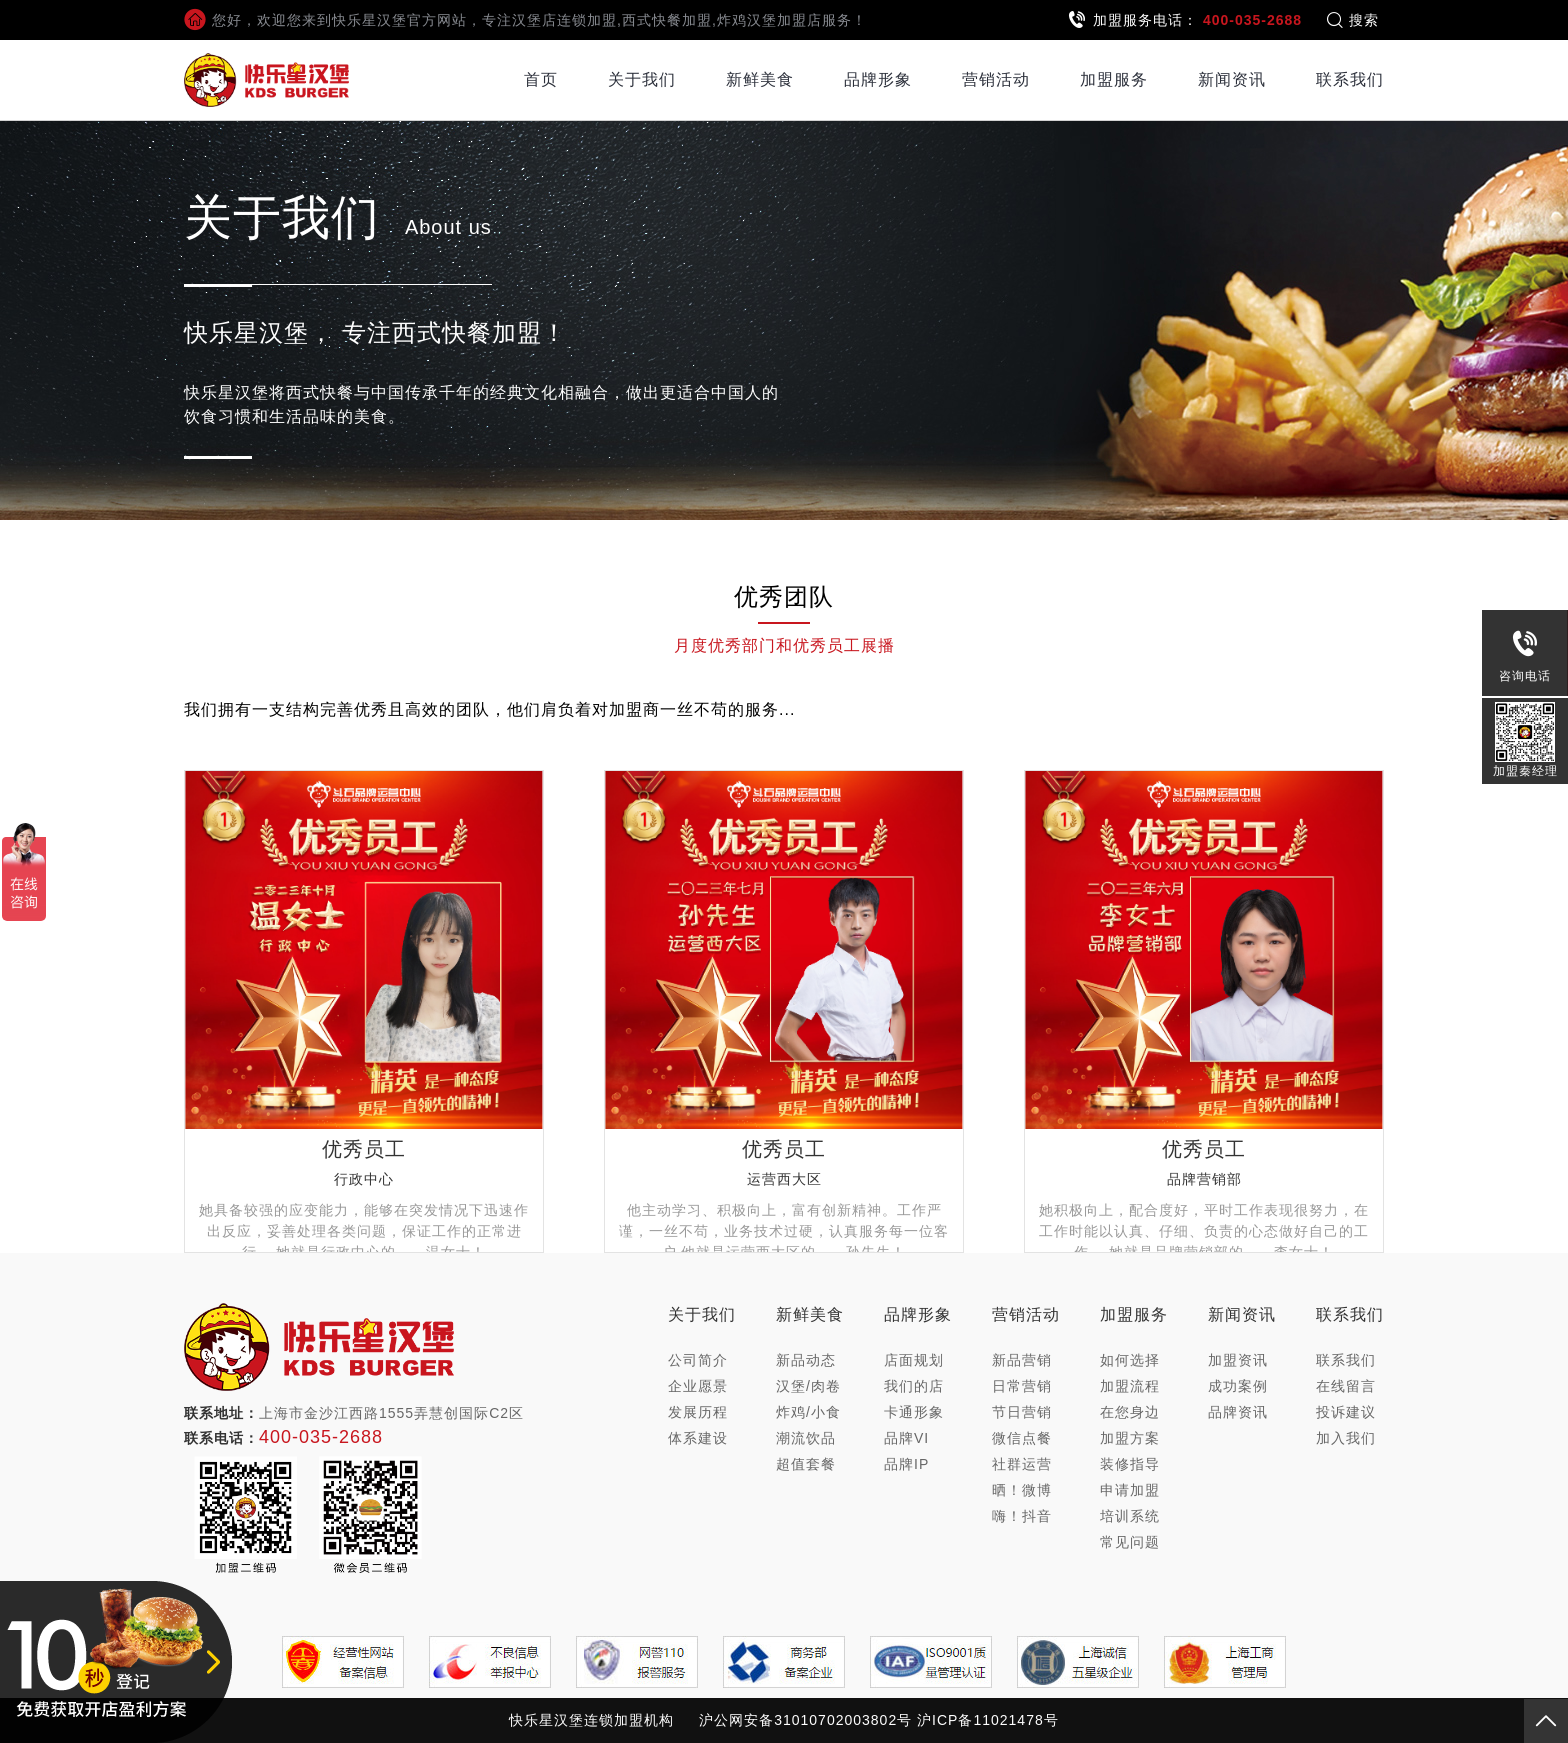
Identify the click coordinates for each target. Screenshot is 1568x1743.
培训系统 (1130, 1516)
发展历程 (698, 1412)
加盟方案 (1130, 1438)
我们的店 (914, 1386)
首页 (541, 79)
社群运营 (1022, 1464)
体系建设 (698, 1438)
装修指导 (1130, 1464)
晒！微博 (1022, 1490)
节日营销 (1022, 1412)
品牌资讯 (1238, 1412)
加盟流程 (1130, 1386)
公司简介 (698, 1360)
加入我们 (1346, 1438)
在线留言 (1346, 1386)
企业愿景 (698, 1386)
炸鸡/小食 (808, 1412)
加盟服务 (1114, 79)
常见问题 (1130, 1542)
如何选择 (1130, 1360)
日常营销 (1022, 1386)
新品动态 (806, 1360)
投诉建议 (1346, 1412)
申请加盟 (1130, 1490)
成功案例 (1238, 1386)
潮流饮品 (806, 1438)
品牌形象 (878, 79)
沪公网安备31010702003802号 (805, 1720)
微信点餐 (1022, 1438)
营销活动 (996, 79)
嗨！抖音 (1022, 1516)
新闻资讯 (1232, 79)
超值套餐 (806, 1464)
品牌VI (906, 1438)
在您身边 (1130, 1412)
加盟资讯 (1238, 1360)
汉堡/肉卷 (808, 1386)
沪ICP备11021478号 (988, 1720)
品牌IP (906, 1464)
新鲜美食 (760, 79)
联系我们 (1350, 79)
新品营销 (1022, 1360)
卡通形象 (914, 1412)
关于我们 (642, 79)
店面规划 (914, 1360)
